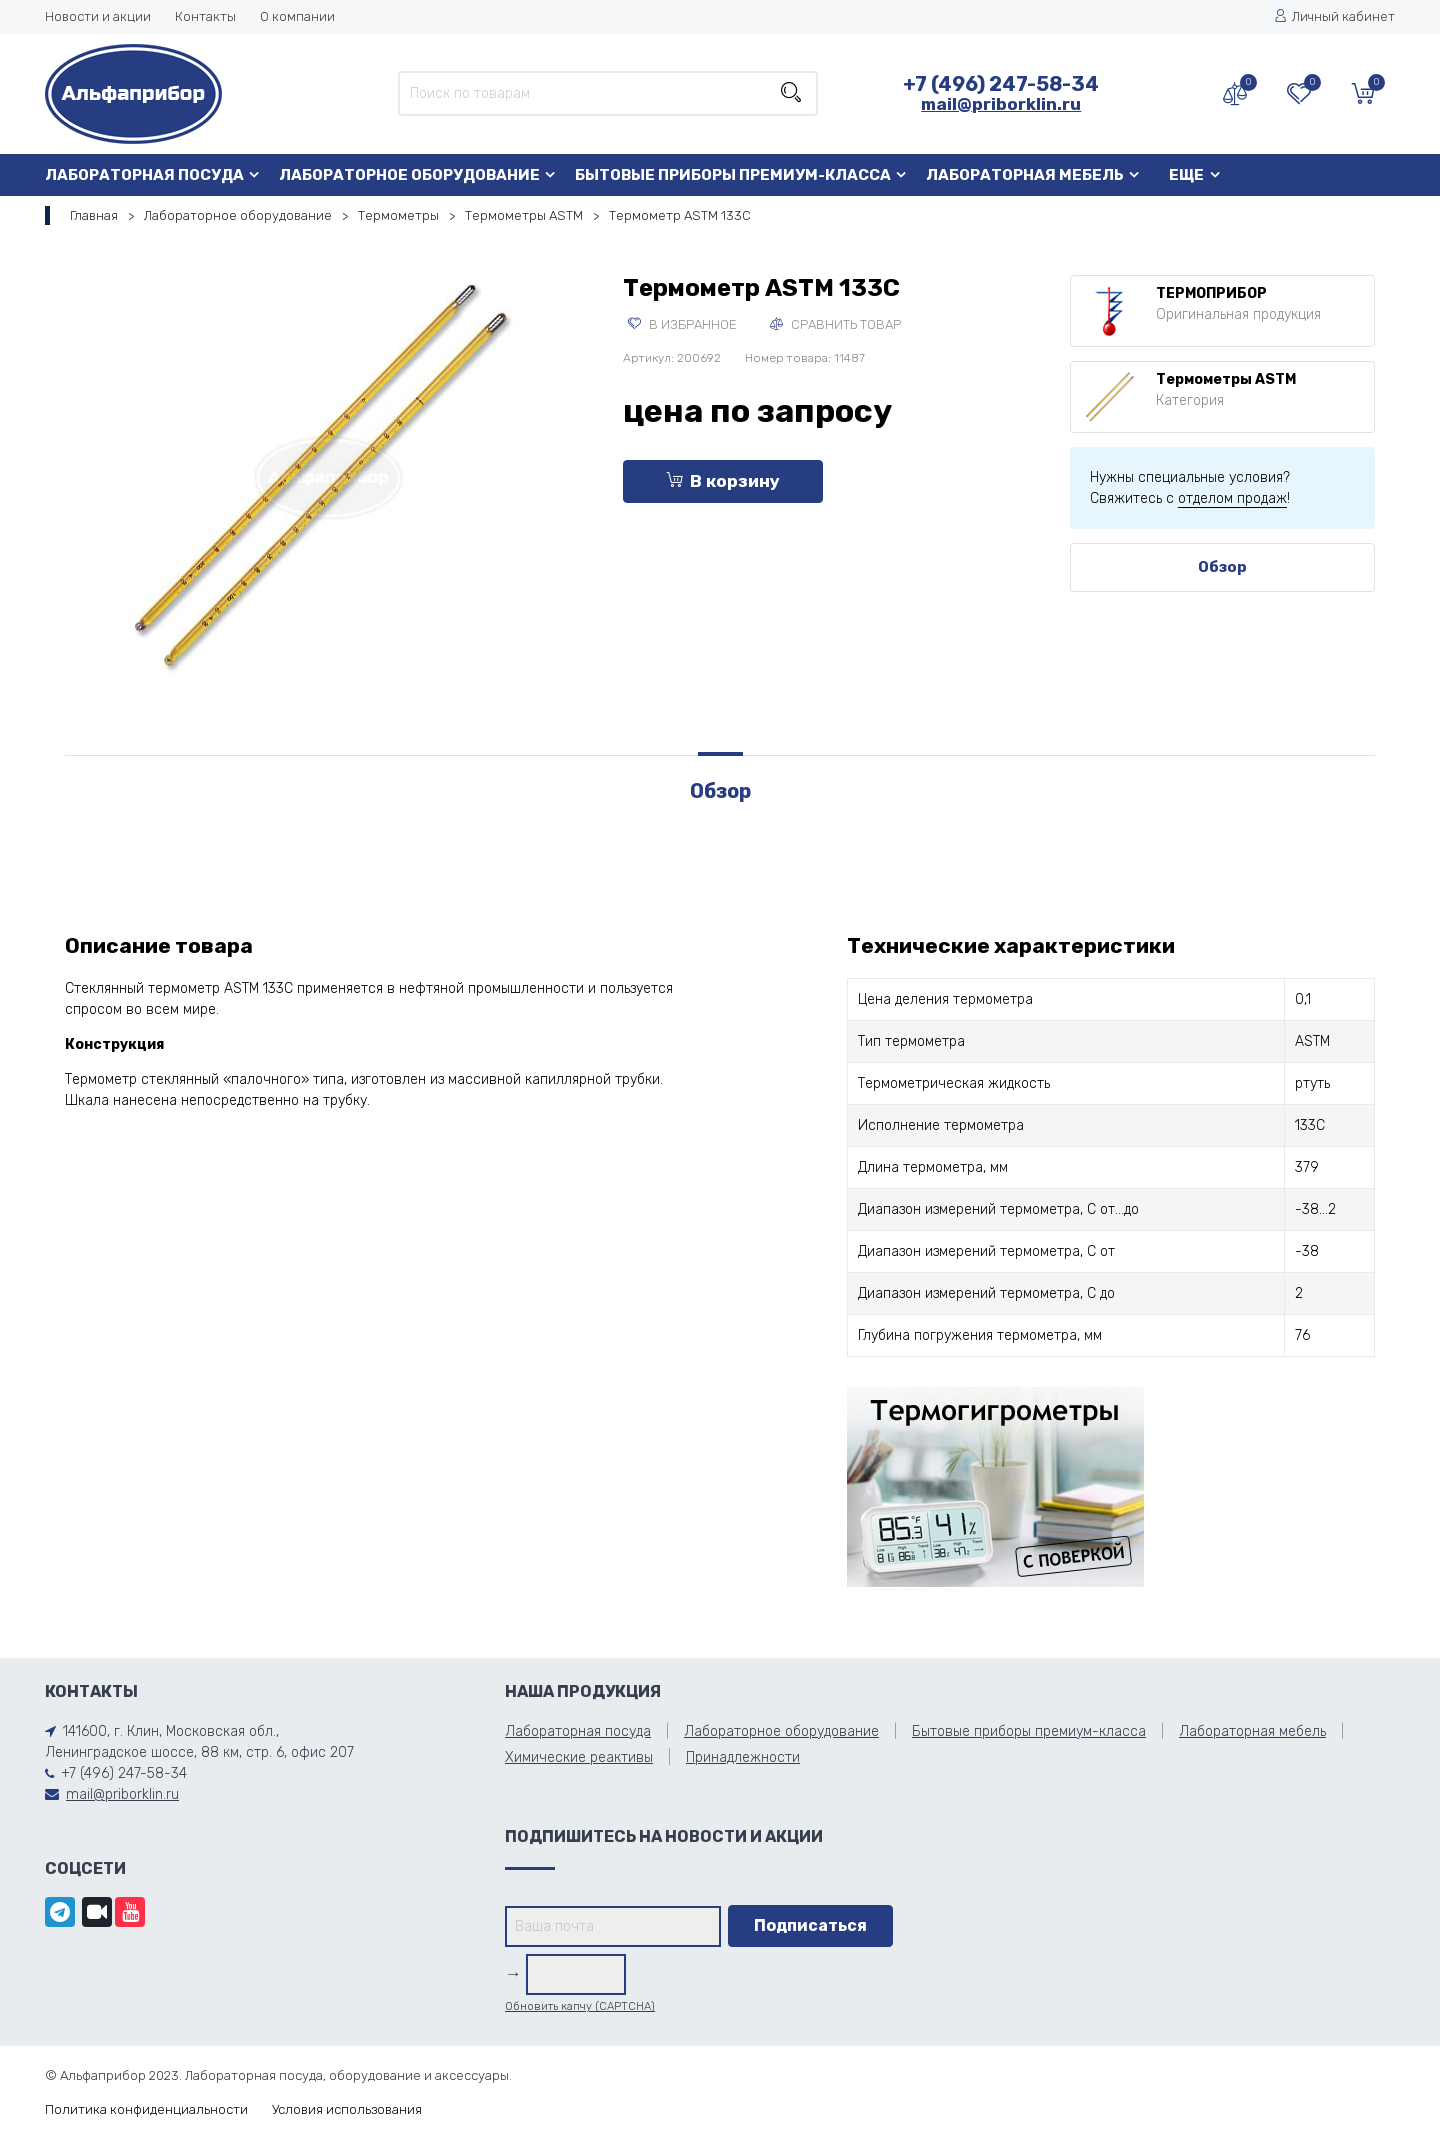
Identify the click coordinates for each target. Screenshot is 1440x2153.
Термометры (398, 215)
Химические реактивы (579, 1757)
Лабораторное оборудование (409, 175)
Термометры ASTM (524, 215)
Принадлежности (743, 1757)
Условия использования (347, 2109)
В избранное (682, 324)
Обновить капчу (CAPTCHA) (580, 2006)
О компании (297, 16)
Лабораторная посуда (144, 175)
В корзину (723, 481)
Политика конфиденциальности (146, 2109)
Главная (94, 215)
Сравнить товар (835, 324)
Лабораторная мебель (1025, 175)
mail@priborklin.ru (1001, 104)
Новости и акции (98, 16)
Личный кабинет (1334, 16)
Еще (1186, 175)
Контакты (205, 16)
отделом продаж (1232, 498)
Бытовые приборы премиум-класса (733, 175)
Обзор (1222, 567)
